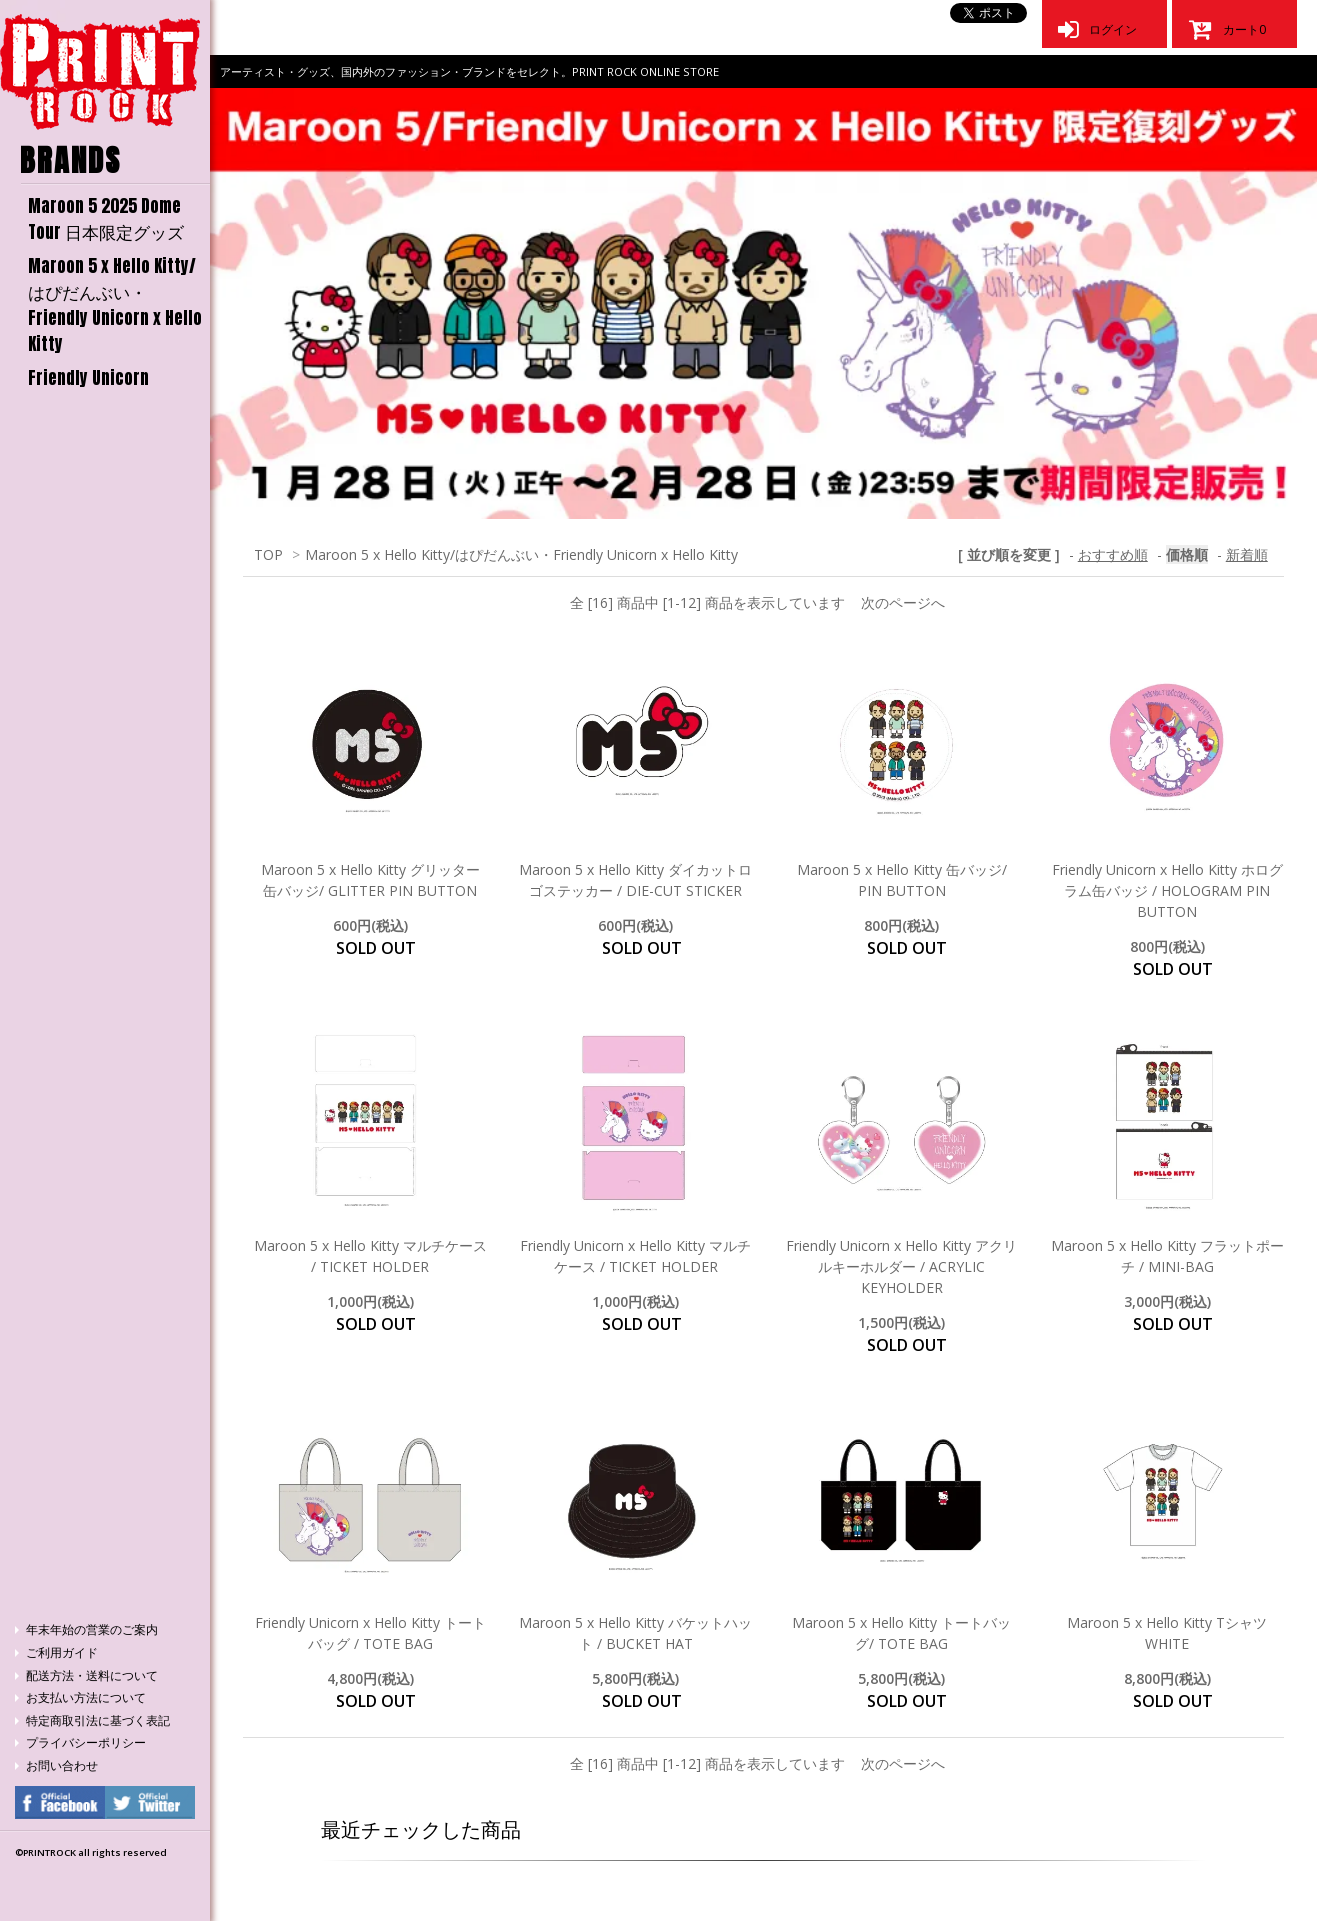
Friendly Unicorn (88, 378)
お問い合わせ (62, 1765)
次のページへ (903, 602)
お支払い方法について (86, 1697)
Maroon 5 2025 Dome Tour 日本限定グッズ (106, 219)
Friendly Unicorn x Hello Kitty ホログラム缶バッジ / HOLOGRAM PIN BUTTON (1167, 890)
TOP (268, 554)
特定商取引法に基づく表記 (98, 1720)
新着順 (1247, 554)
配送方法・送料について (92, 1675)
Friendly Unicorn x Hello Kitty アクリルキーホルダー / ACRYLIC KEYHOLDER (901, 1266)
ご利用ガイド (62, 1652)
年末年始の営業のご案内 (92, 1629)
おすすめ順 (1113, 554)
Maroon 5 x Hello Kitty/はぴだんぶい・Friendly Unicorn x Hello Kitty (115, 305)
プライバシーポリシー (86, 1742)
